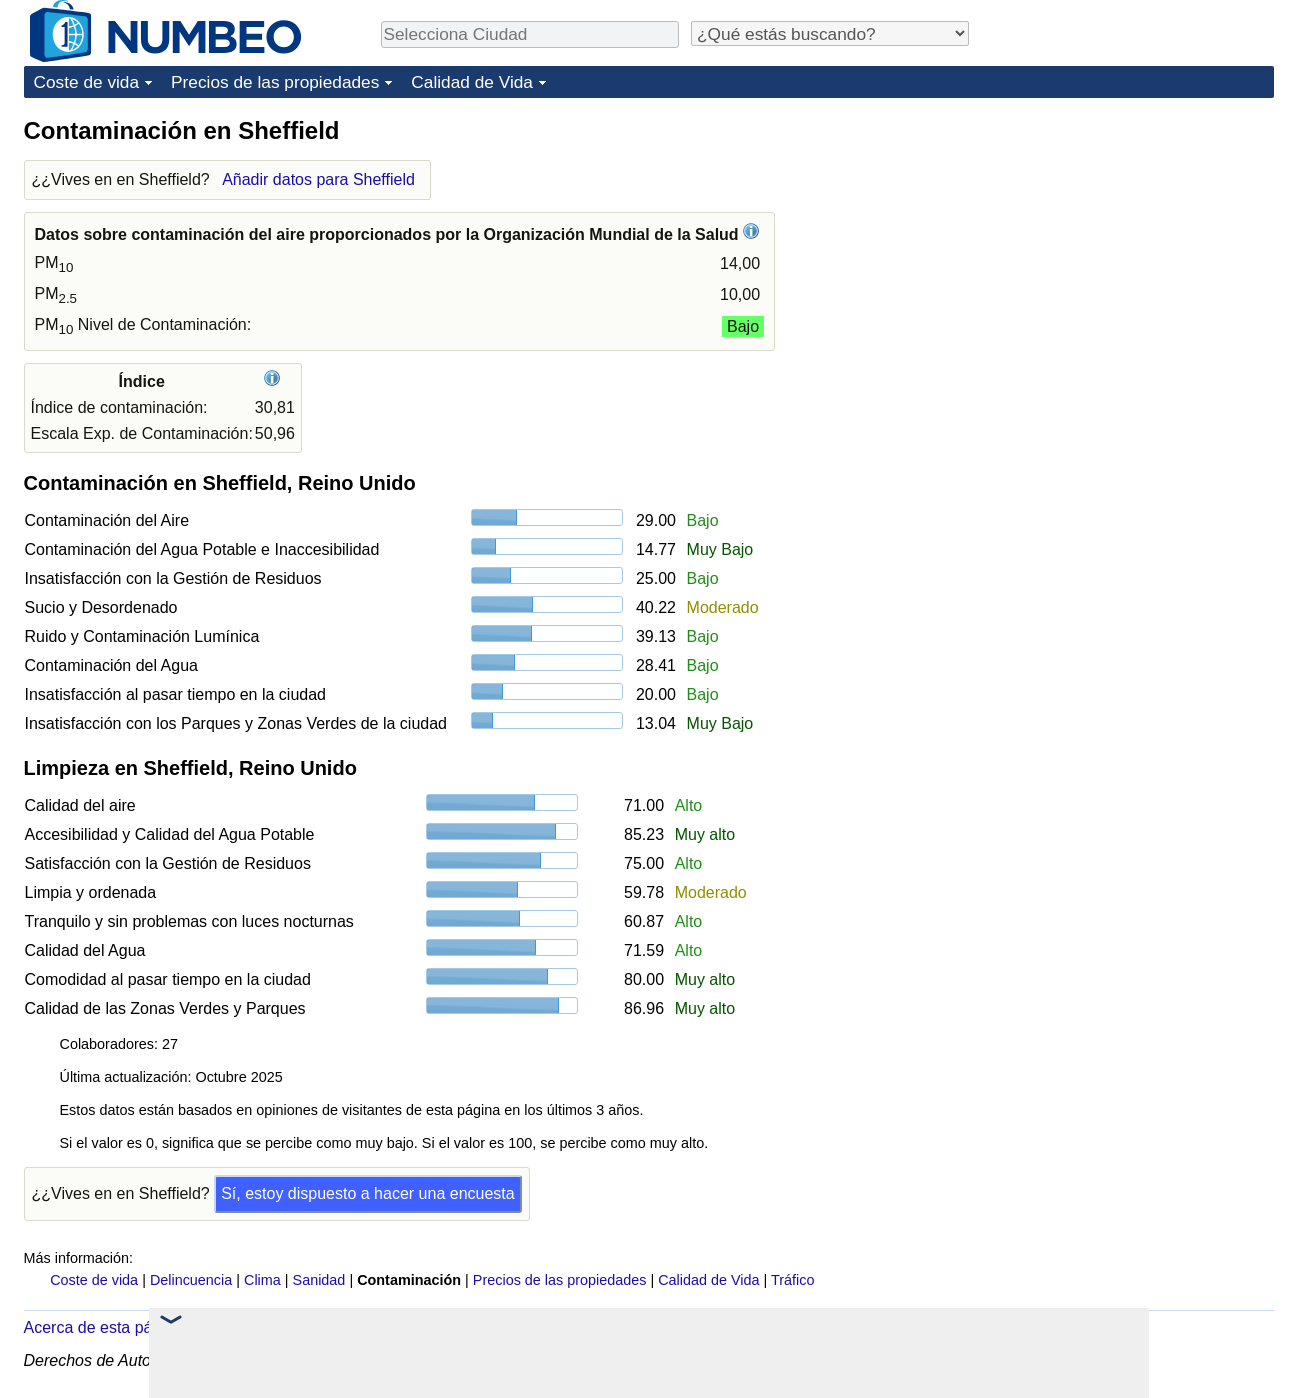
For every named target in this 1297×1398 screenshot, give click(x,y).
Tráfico (792, 1280)
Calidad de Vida (472, 82)
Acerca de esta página (103, 1327)
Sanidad (319, 1280)
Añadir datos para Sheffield (318, 179)
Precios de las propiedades (275, 82)
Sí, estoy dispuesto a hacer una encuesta (368, 1193)
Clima (262, 1280)
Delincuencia (191, 1280)
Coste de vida (87, 82)
